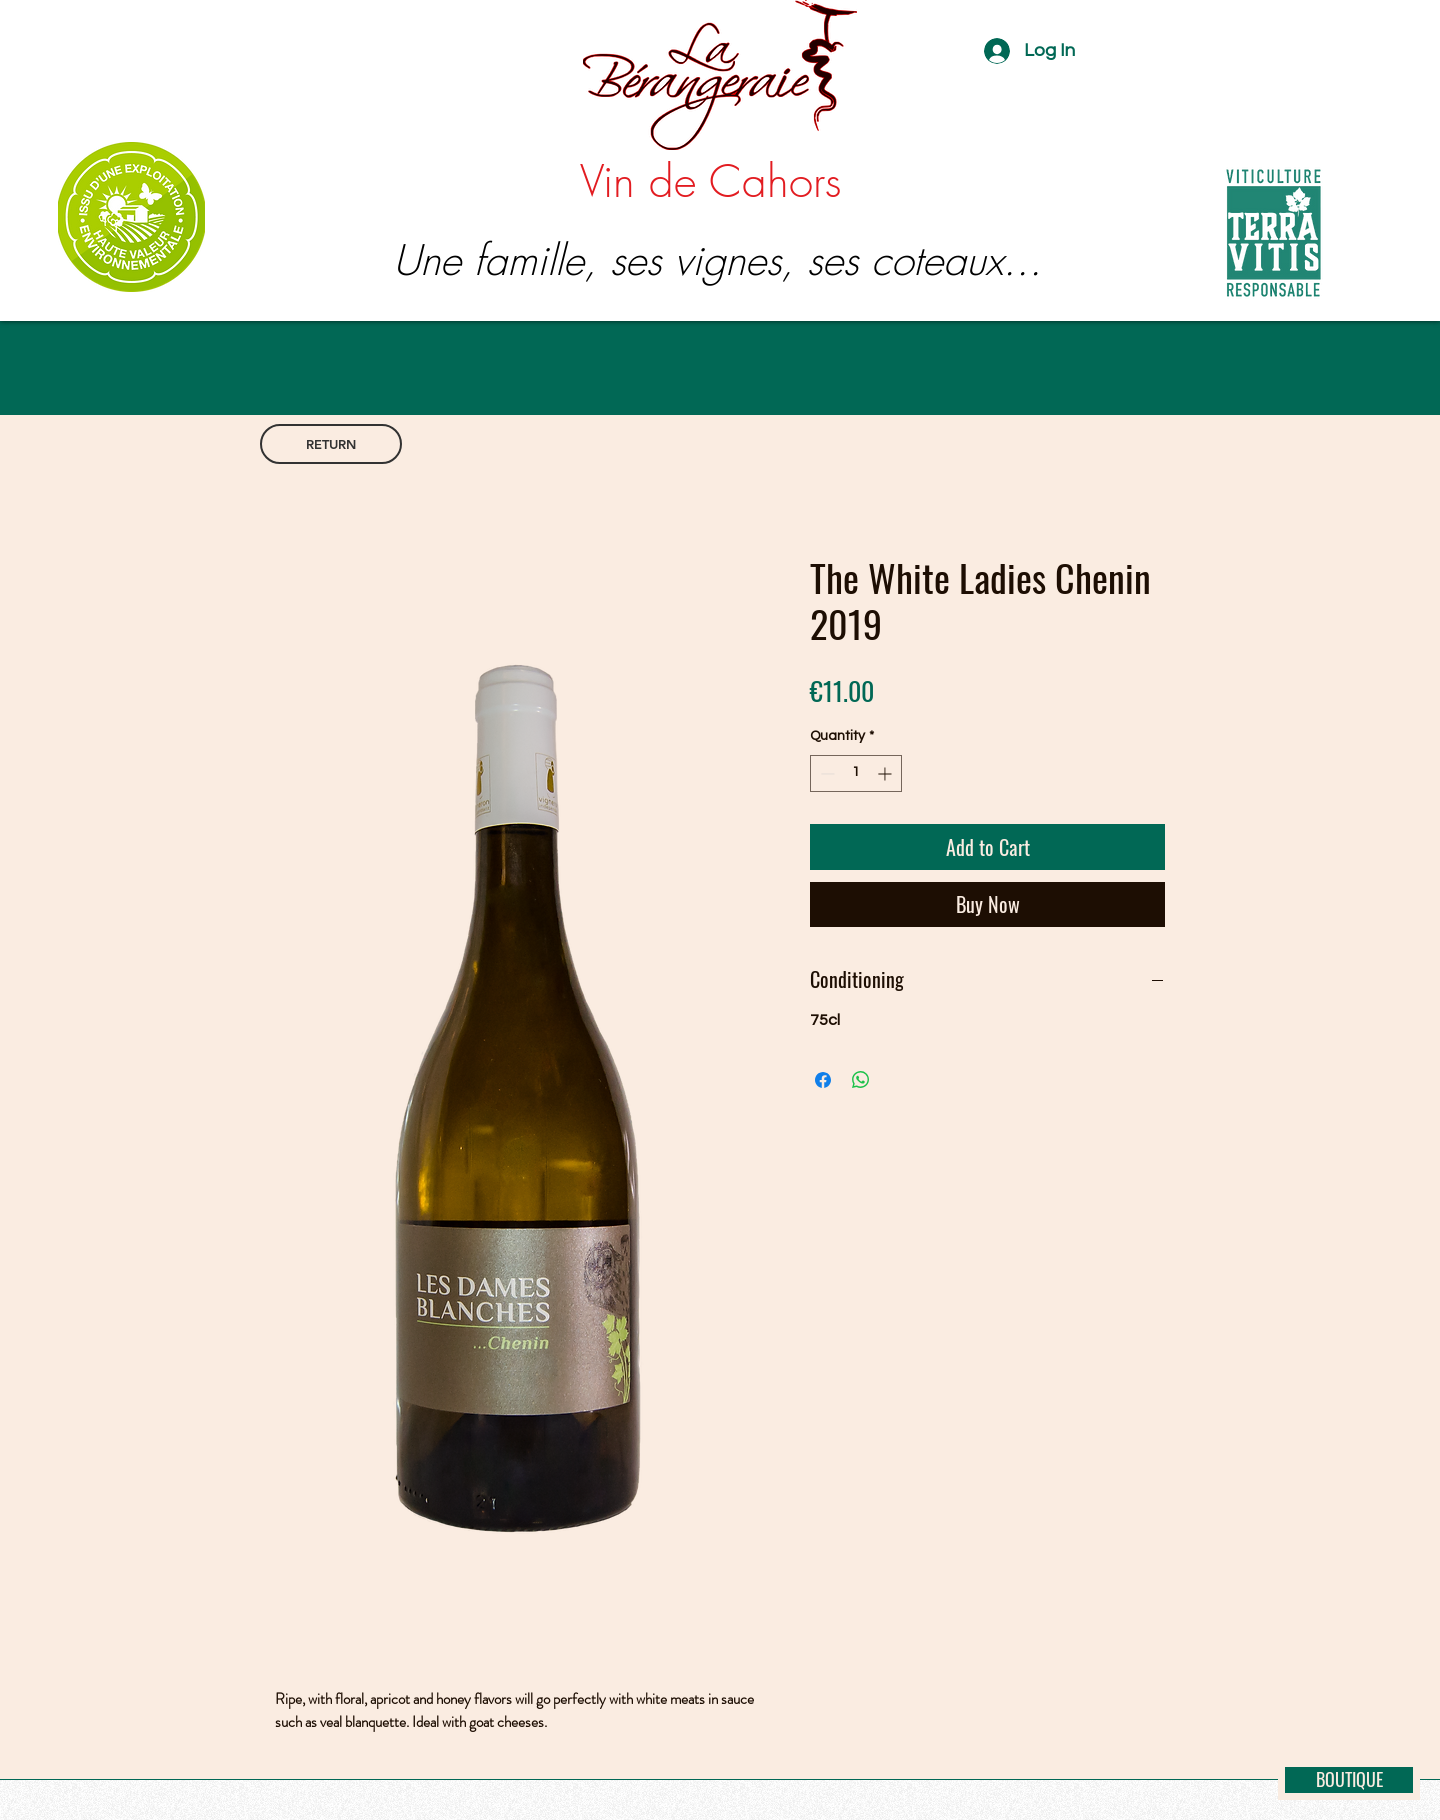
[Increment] (886, 773)
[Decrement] (825, 773)
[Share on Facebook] (823, 1080)
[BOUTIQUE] (1349, 1780)
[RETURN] (331, 444)
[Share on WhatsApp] (861, 1080)
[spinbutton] (856, 773)
